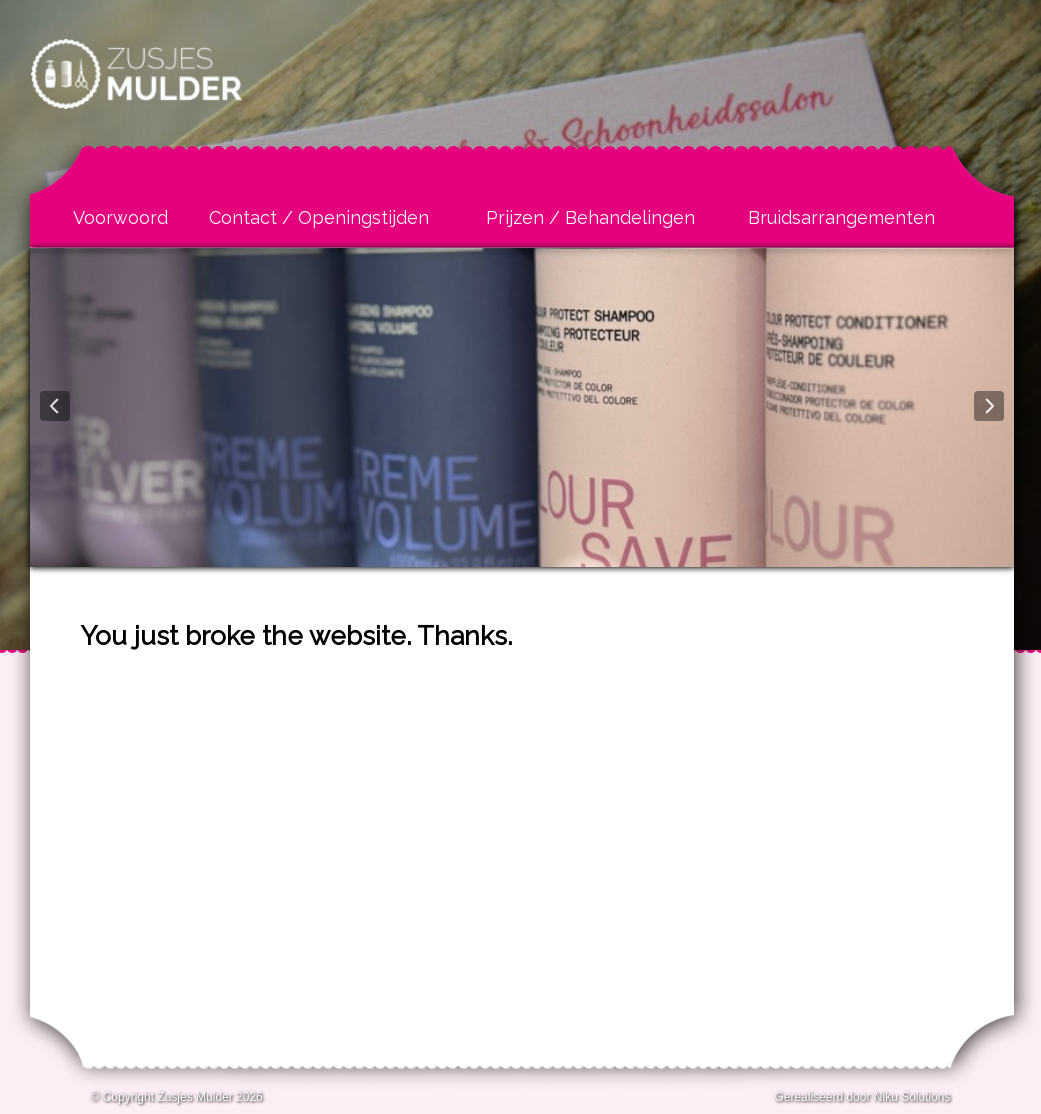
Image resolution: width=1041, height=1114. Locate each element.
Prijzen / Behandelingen (590, 217)
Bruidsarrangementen (841, 217)
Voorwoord (120, 217)
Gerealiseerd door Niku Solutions (862, 1097)
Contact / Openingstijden (319, 217)
